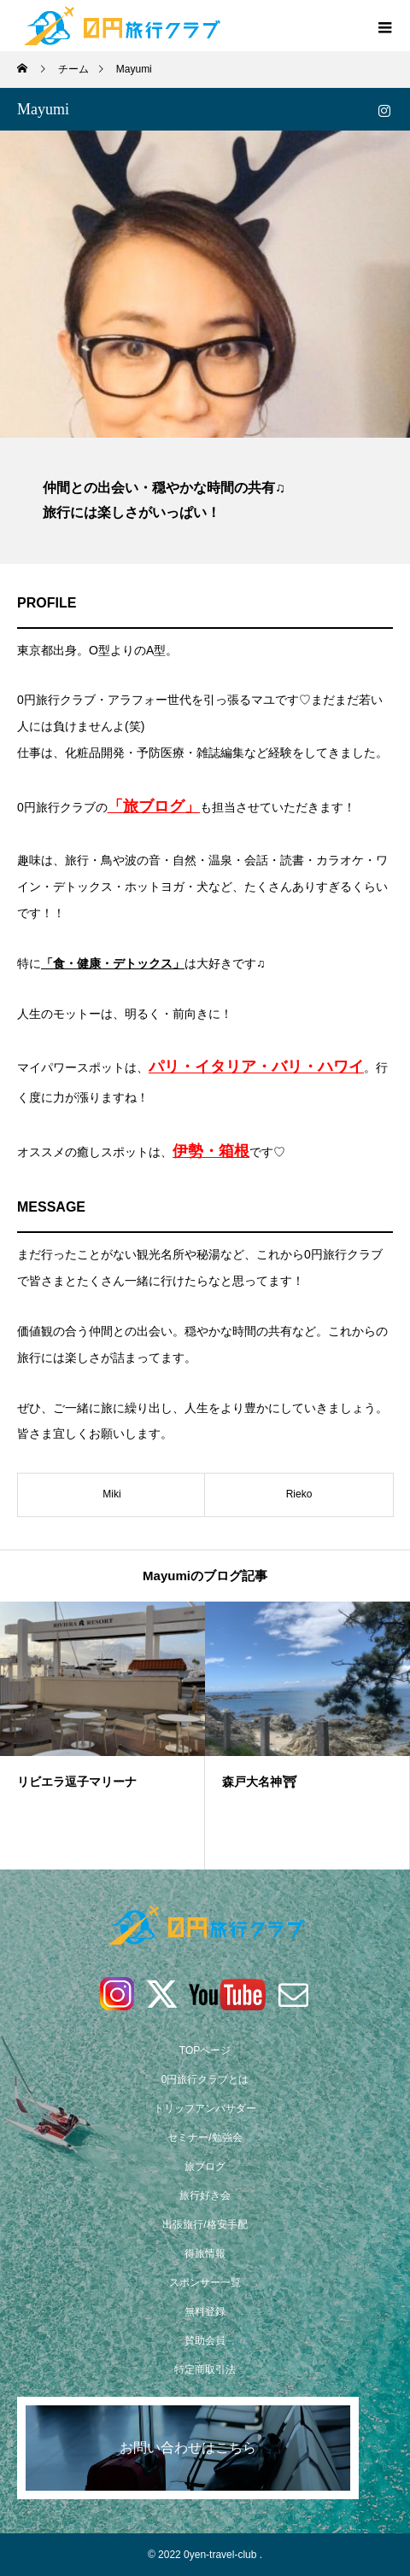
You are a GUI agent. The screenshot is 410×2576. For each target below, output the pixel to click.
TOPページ (205, 2050)
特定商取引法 (205, 2369)
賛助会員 (205, 2340)
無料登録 (205, 2311)
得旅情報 (205, 2253)
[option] (102, 1735)
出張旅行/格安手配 (204, 2224)
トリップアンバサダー (205, 2108)
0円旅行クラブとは (205, 2079)
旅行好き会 (205, 2195)
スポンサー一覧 (205, 2282)
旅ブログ (205, 2166)
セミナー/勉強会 (204, 2137)
